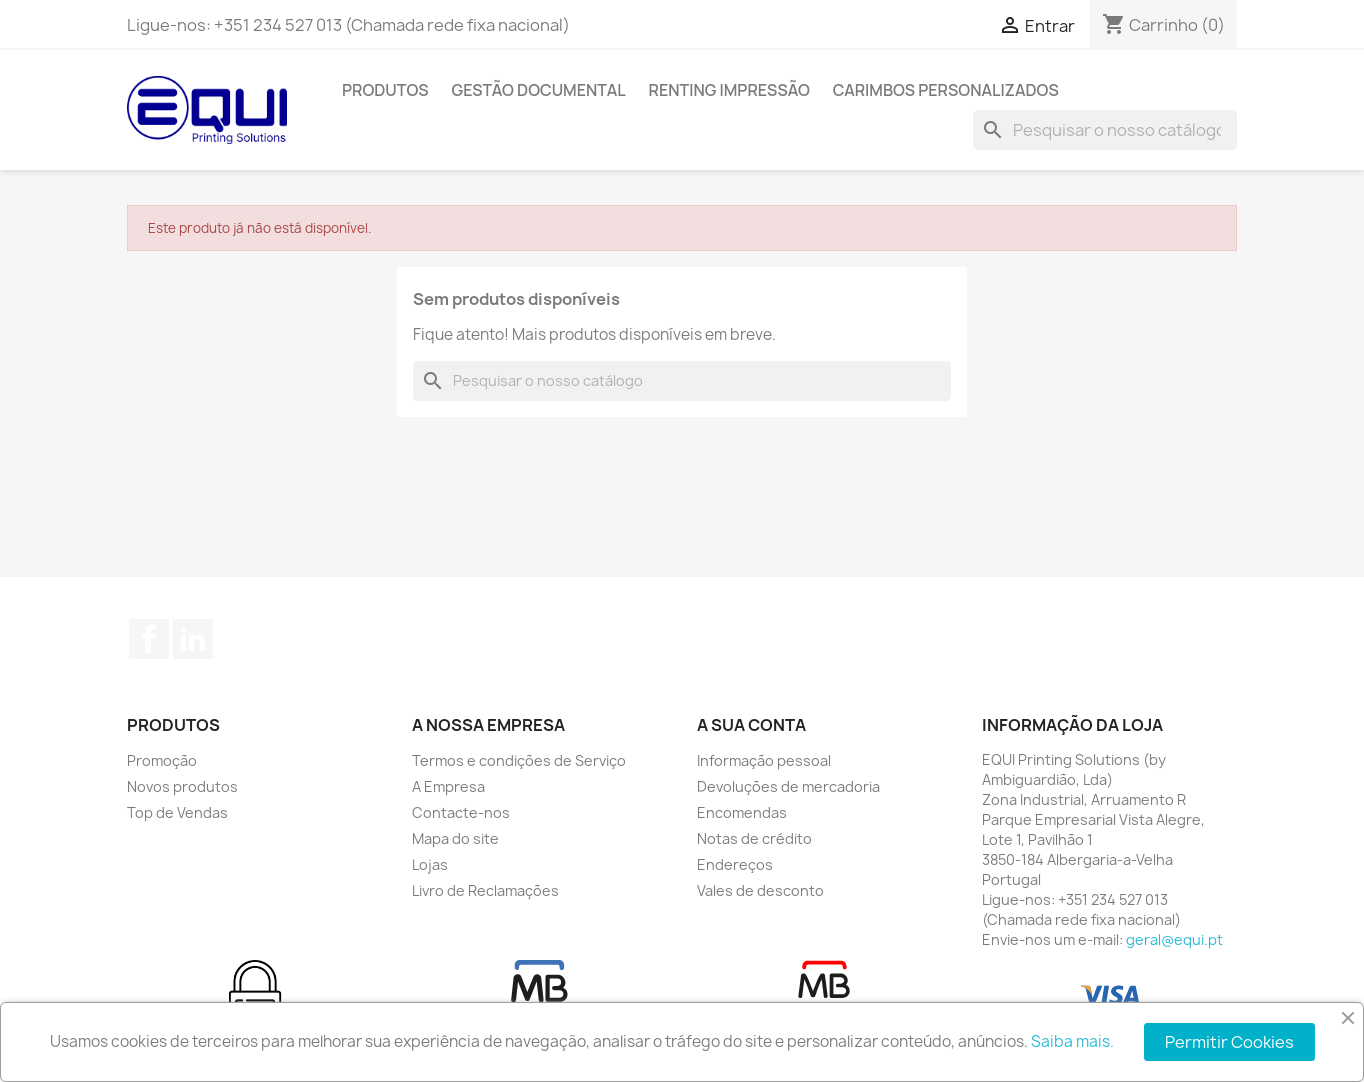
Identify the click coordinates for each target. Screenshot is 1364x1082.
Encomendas (742, 812)
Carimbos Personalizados (946, 90)
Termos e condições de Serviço (519, 760)
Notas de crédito (754, 838)
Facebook (149, 639)
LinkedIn (193, 639)
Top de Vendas (177, 812)
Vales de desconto (760, 890)
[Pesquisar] (1105, 130)
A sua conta (751, 725)
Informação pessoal (764, 760)
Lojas (430, 864)
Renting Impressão (729, 90)
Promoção (162, 760)
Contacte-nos (461, 812)
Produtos (385, 90)
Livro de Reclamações (485, 890)
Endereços (735, 864)
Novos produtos (182, 786)
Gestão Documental (539, 90)
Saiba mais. (1072, 1041)
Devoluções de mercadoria (788, 786)
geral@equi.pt (1174, 939)
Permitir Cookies (1229, 1042)
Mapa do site (455, 838)
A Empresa (448, 786)
